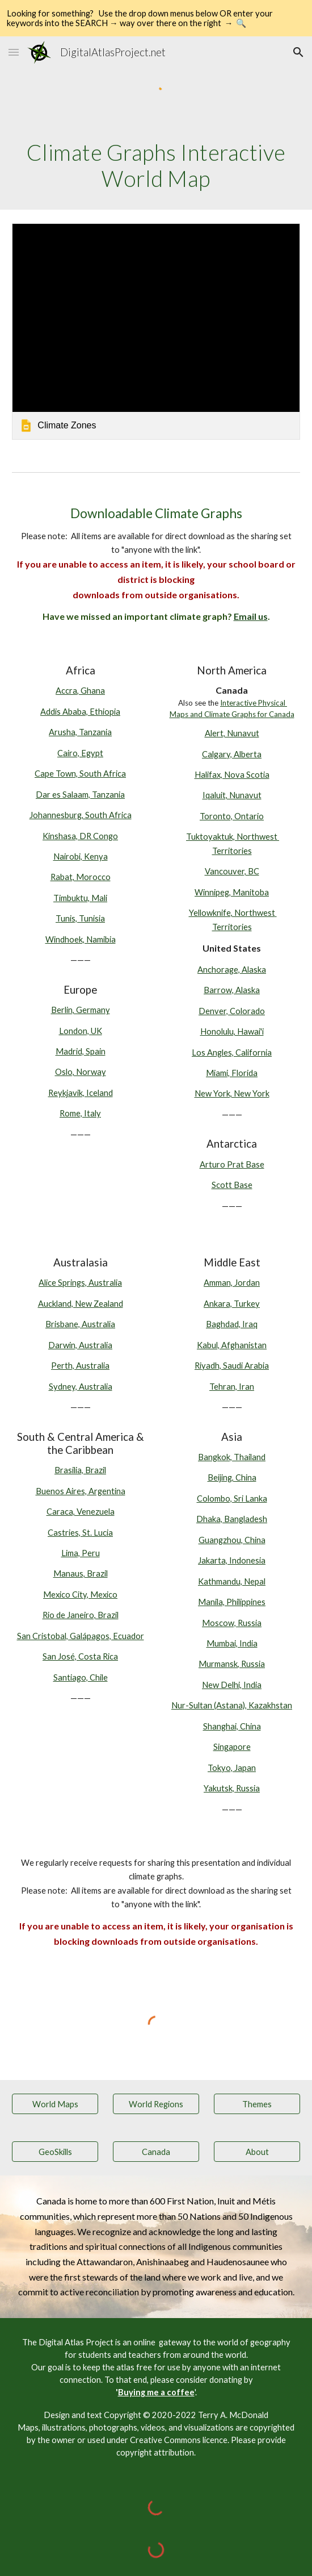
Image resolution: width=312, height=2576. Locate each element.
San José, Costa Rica (80, 1656)
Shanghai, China (232, 1726)
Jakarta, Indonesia (231, 1560)
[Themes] (256, 2104)
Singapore (232, 1747)
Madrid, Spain (81, 1051)
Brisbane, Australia (80, 1324)
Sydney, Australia (80, 1386)
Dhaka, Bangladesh (231, 1519)
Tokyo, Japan (232, 1768)
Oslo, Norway (80, 1072)
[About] (256, 2152)
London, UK (80, 1031)
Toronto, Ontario (232, 816)
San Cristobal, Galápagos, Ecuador (80, 1636)
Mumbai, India (232, 1643)
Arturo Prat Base (232, 1164)
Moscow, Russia (232, 1623)
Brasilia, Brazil (80, 1470)
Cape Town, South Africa (80, 773)
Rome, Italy (80, 1113)
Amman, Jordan (232, 1282)
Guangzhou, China (232, 1540)
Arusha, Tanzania (80, 732)
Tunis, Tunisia (80, 918)
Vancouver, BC (232, 871)
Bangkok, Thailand (231, 1457)
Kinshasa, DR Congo (80, 836)
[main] (156, 166)
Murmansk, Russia (232, 1664)
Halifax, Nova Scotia (232, 775)
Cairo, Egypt (80, 753)
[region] (156, 18)
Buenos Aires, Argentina (80, 1491)
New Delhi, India (232, 1685)
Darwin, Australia (80, 1345)
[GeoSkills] (54, 2152)
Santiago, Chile (80, 1677)
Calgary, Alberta (232, 754)
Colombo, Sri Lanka (232, 1498)
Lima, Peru (80, 1553)
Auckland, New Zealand (80, 1303)
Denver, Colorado (232, 1011)
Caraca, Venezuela (81, 1511)
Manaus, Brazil (80, 1573)
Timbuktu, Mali (80, 898)
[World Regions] (155, 2104)
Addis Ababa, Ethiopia (80, 711)
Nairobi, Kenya (80, 856)
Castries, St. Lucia (80, 1532)
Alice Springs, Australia (80, 1282)
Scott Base (232, 1185)
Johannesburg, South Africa (80, 815)
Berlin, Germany (80, 1010)
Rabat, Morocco (80, 877)
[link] (156, 331)
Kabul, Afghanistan (232, 1345)
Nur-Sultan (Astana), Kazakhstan (231, 1705)
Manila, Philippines (231, 1602)
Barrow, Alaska (232, 990)
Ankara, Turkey (232, 1303)
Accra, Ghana (80, 690)
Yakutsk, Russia (232, 1788)
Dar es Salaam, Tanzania (80, 794)
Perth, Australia (80, 1365)
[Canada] (155, 2152)
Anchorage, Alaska (231, 969)
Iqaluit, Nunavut (232, 795)
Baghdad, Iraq (232, 1324)
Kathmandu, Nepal (231, 1581)
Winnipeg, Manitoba (232, 892)
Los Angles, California (232, 1052)
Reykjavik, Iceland (80, 1093)
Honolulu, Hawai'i (232, 1031)
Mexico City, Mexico (80, 1594)
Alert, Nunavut (232, 733)
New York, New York (232, 1093)
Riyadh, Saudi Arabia (232, 1365)
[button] (13, 52)
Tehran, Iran (231, 1386)
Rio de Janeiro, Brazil (81, 1615)
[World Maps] (54, 2104)
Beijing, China (232, 1477)
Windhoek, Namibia (80, 939)
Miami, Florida (232, 1073)
